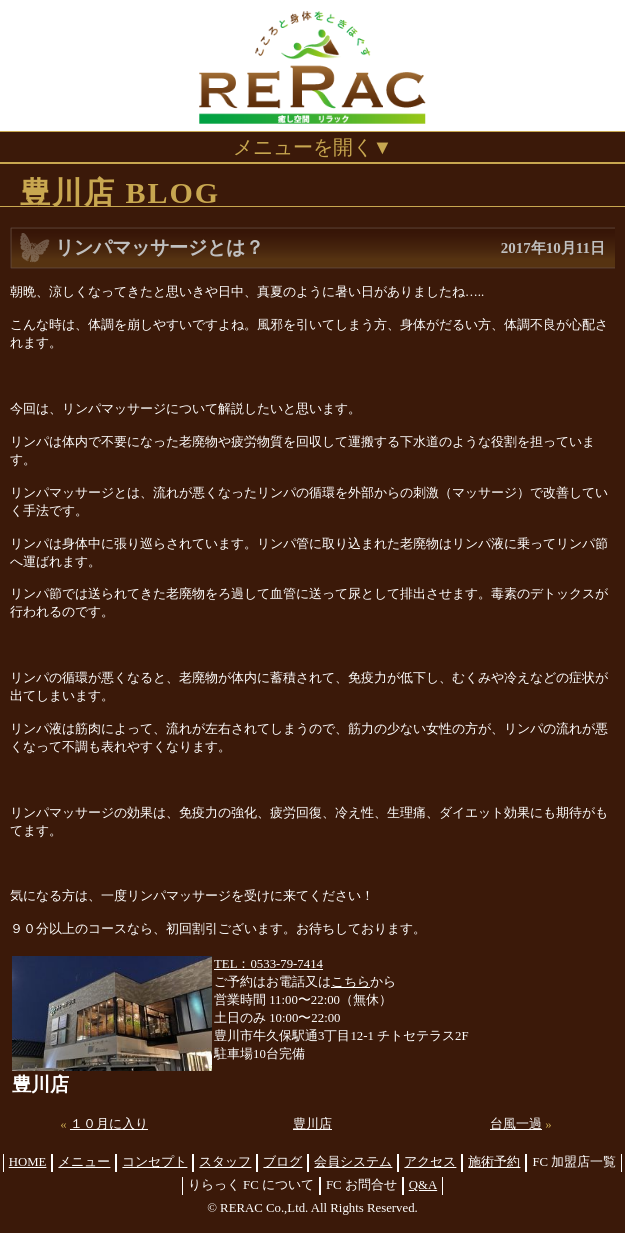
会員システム (353, 1162)
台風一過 (516, 1124)
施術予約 (494, 1162)
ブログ (282, 1162)
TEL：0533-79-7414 (268, 964)
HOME (28, 1162)
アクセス (430, 1162)
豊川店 (312, 1124)
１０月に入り (109, 1124)
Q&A (423, 1185)
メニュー (84, 1162)
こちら (350, 982)
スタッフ (225, 1162)
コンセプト (154, 1162)
